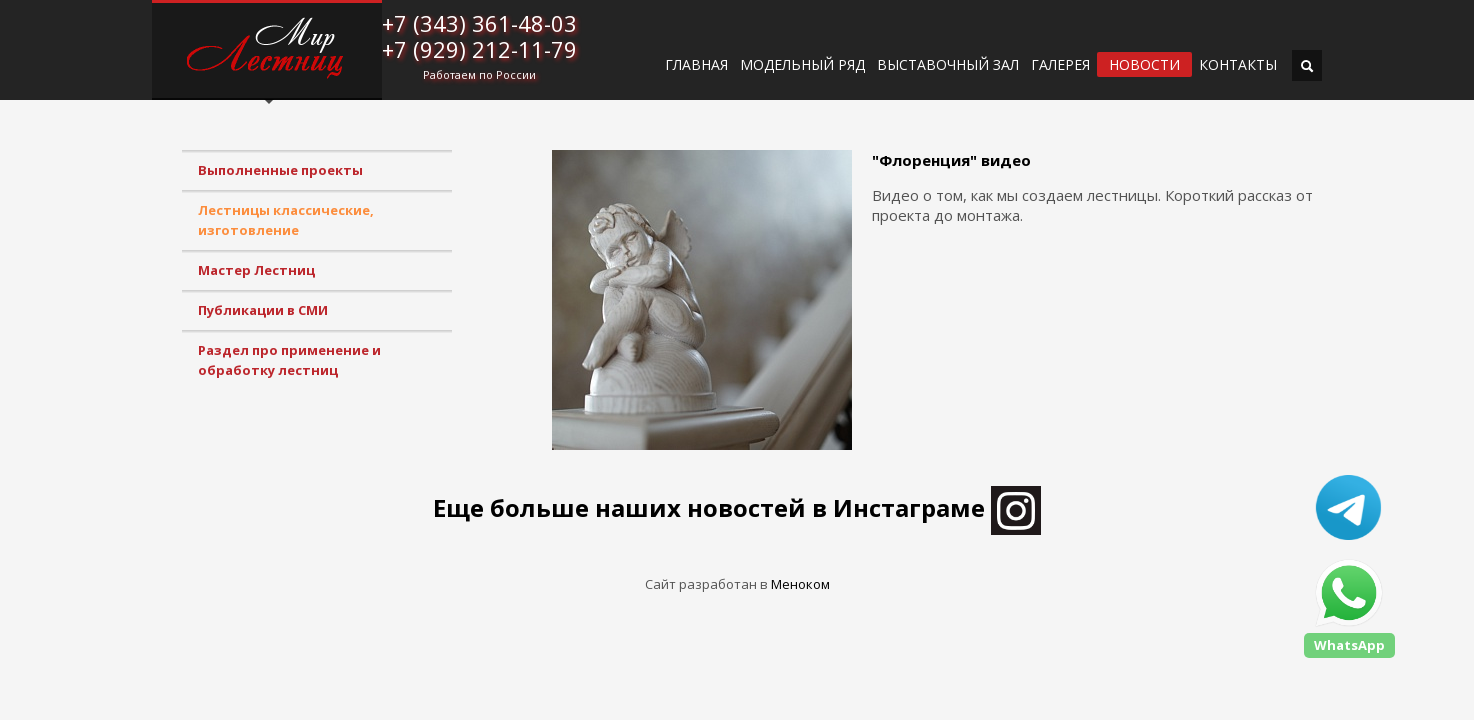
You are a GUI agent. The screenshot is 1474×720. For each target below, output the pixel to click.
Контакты (1238, 65)
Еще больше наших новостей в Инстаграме (737, 507)
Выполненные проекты (280, 170)
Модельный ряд (802, 65)
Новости (1144, 64)
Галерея (1060, 65)
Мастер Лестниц (256, 270)
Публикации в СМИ (263, 310)
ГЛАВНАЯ (696, 65)
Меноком (800, 584)
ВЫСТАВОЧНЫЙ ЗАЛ (948, 65)
